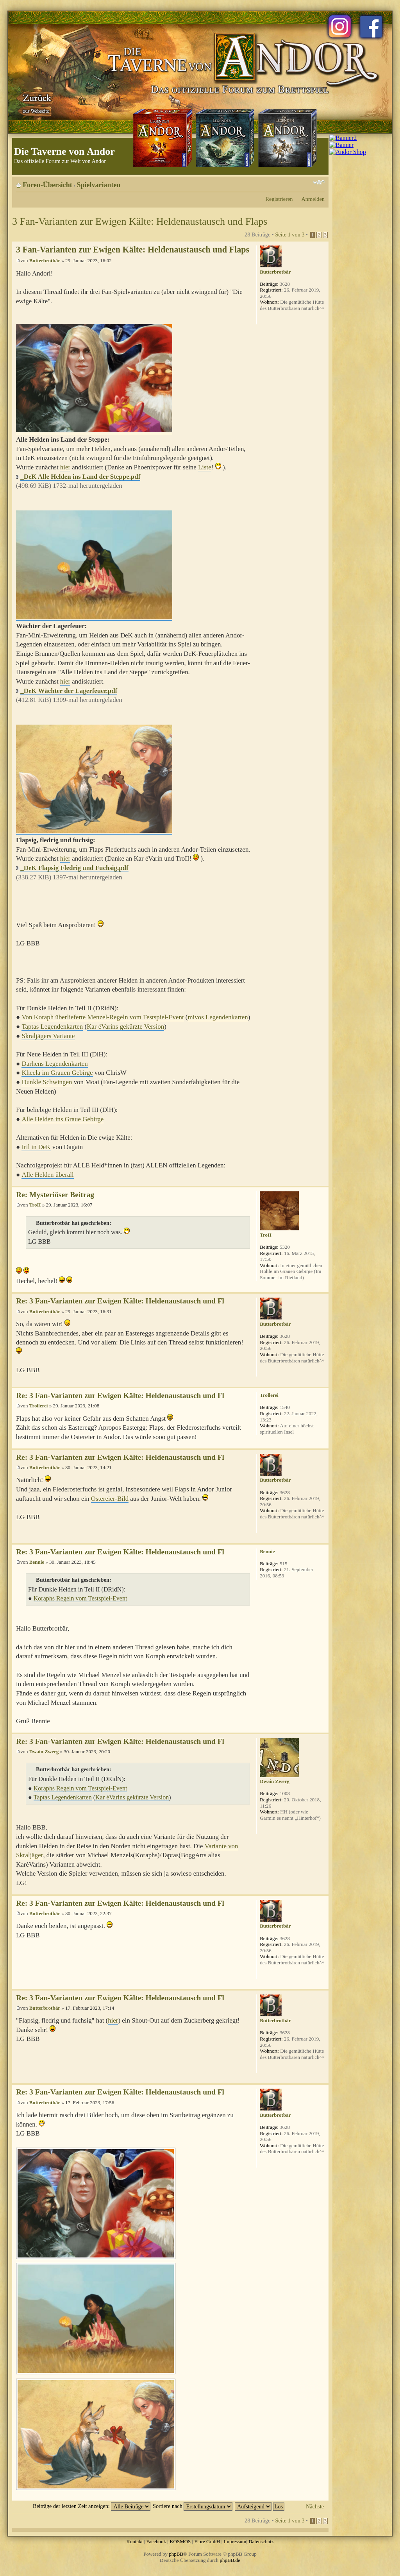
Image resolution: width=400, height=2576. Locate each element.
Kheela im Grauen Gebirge (57, 1072)
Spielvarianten (99, 185)
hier (65, 467)
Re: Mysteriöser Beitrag (55, 1194)
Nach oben (322, 1182)
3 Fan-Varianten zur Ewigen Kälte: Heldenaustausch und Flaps (139, 221)
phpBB (176, 2554)
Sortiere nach (192, 2506)
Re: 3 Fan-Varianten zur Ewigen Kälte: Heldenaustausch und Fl (120, 1301)
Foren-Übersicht (47, 185)
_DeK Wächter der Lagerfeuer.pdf (68, 691)
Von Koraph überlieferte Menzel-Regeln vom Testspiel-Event (102, 1017)
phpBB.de (230, 2560)
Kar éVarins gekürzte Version (125, 1026)
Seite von (289, 234)
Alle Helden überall (47, 1174)
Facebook (156, 2541)
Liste (204, 467)
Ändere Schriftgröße (319, 182)
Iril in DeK (35, 1147)
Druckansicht (307, 182)
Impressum (235, 2541)
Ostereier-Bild (110, 1498)
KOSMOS (180, 2541)
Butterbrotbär (44, 260)
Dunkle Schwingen (46, 1082)
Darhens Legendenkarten (54, 1063)
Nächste (315, 2506)
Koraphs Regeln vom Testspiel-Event (80, 1598)
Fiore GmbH (207, 2541)
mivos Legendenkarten (218, 1017)
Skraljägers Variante (48, 1036)
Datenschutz (260, 2541)
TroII (35, 1205)
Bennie (36, 1562)
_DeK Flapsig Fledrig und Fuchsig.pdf (74, 868)
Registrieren (279, 199)
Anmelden (313, 199)
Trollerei (38, 1406)
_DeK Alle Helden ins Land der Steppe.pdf (80, 476)
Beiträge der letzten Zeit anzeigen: (91, 2506)
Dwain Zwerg (44, 1751)
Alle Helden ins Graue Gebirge (62, 1119)
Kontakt (134, 2541)
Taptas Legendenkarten (52, 1026)
